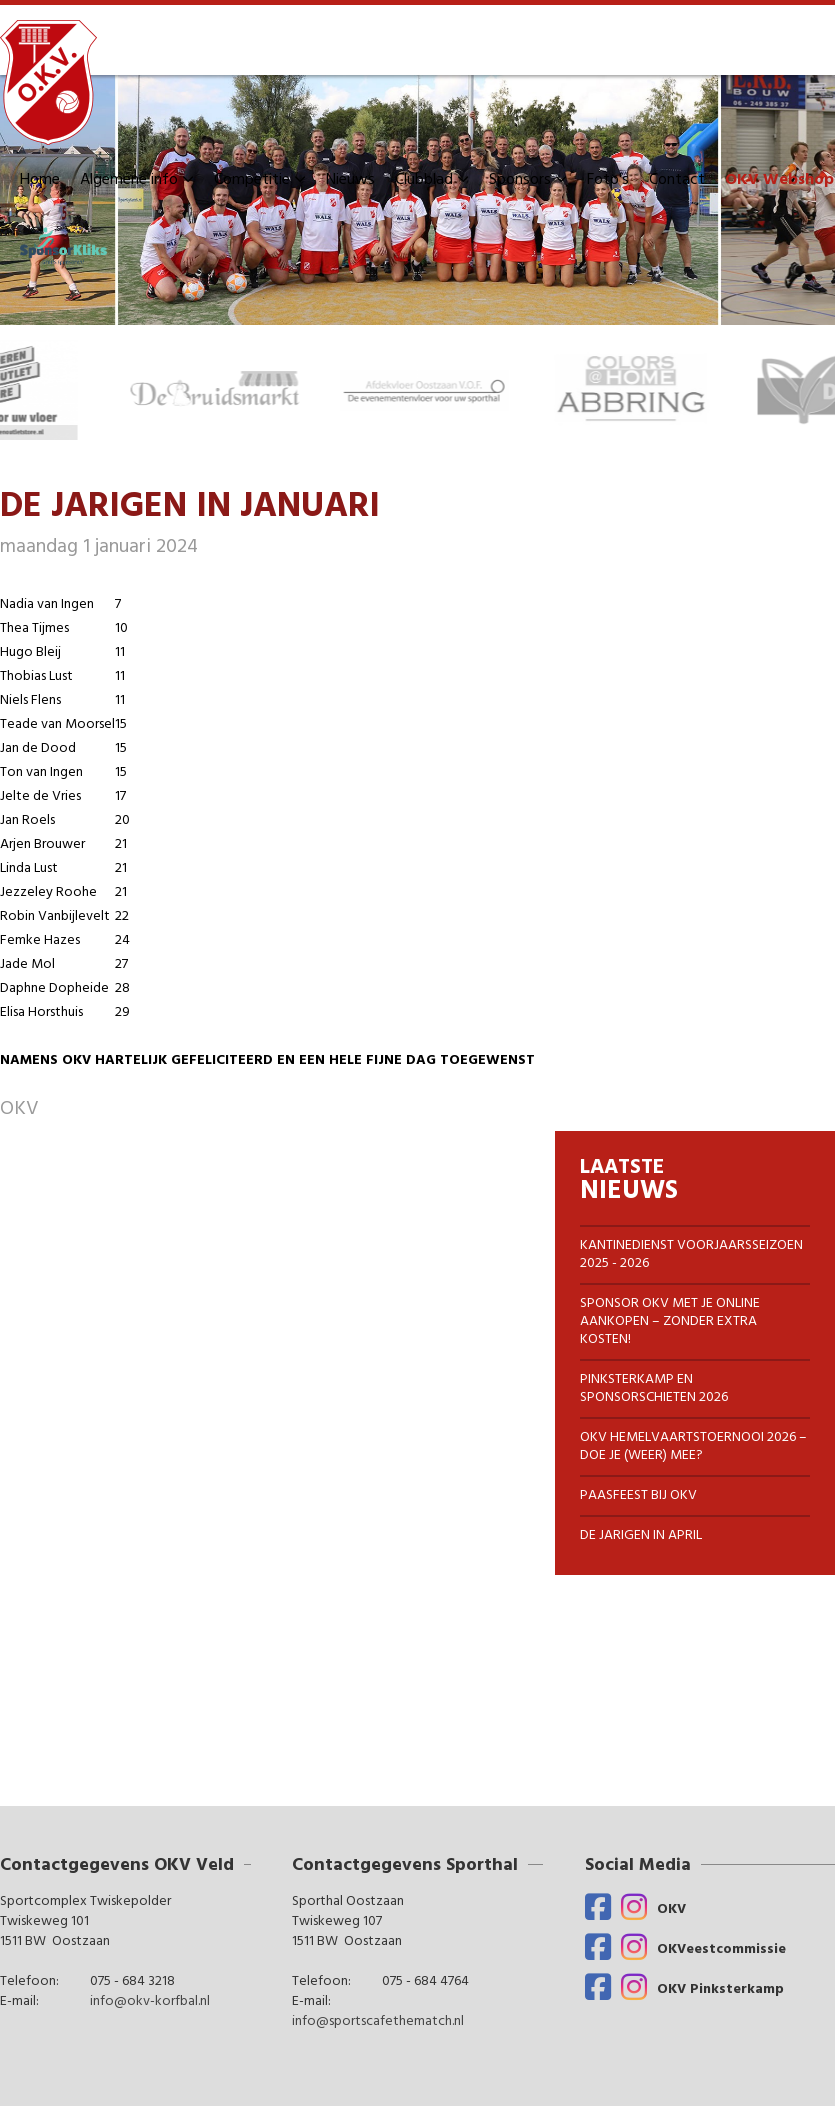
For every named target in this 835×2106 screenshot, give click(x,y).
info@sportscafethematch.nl (378, 2021)
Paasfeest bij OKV (638, 1495)
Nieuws (350, 180)
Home (40, 180)
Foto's (608, 180)
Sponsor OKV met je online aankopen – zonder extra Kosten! (670, 1321)
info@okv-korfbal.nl (150, 2002)
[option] (233, 390)
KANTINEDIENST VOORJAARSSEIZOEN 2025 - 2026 (691, 1254)
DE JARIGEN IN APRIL (641, 1535)
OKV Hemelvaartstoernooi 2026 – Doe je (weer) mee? (693, 1446)
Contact (677, 180)
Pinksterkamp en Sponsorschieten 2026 (654, 1388)
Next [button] (825, 390)
